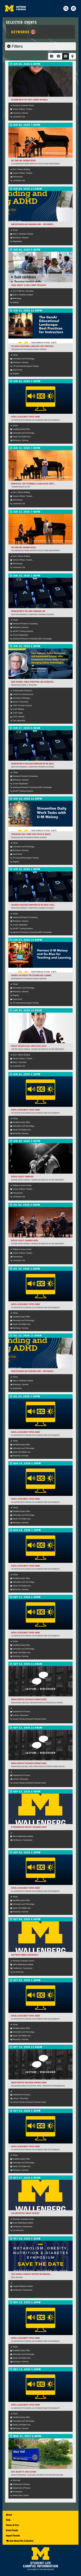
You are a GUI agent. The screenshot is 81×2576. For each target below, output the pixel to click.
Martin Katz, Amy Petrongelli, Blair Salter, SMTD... (33, 483)
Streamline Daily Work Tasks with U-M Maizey (31, 834)
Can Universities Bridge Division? (25, 2213)
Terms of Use (12, 2525)
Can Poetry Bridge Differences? (25, 1954)
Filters (15, 46)
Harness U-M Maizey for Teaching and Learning (31, 975)
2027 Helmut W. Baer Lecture (23, 2471)
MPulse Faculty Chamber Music (24, 1240)
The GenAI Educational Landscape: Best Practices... (33, 346)
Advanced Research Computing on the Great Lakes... (33, 904)
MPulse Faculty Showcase (22, 1176)
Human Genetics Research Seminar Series (29, 1699)
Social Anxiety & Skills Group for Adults (28, 285)
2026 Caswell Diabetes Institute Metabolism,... (31, 2274)
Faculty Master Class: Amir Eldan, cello (28, 1046)
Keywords (23, 31)
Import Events (13, 2535)
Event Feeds (12, 2530)
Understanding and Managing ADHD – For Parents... (33, 224)
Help (8, 2519)
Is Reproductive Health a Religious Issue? (29, 1827)
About (9, 2514)
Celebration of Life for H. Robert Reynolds (29, 99)
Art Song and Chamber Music (23, 160)
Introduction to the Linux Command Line (28, 611)
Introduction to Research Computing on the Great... (33, 763)
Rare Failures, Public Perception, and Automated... (33, 681)
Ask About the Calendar (20, 2540)
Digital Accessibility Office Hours (25, 416)
